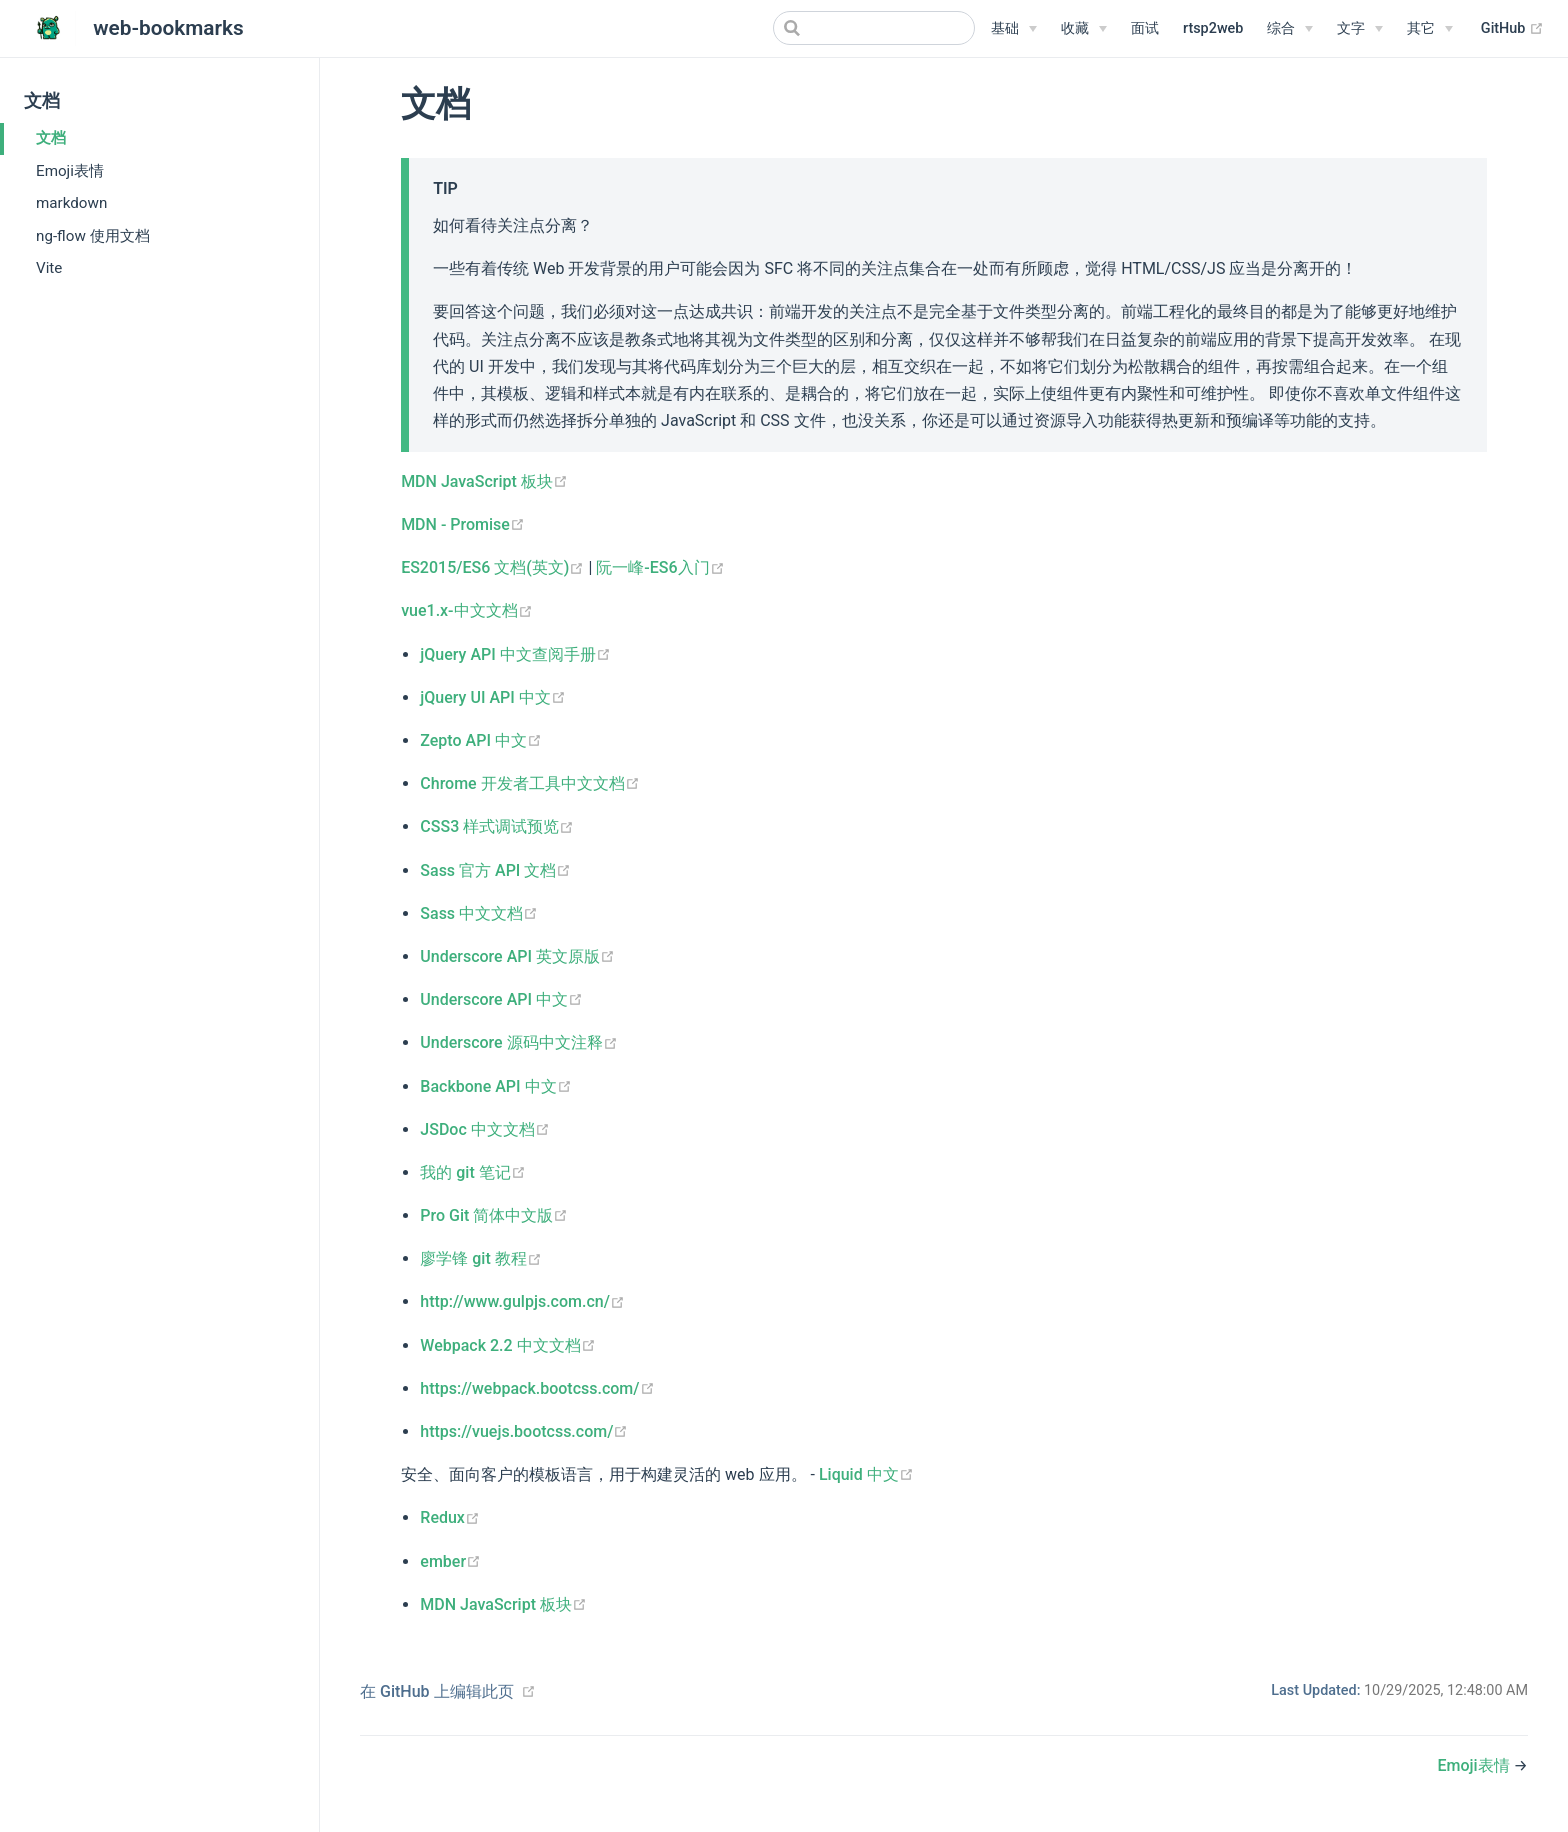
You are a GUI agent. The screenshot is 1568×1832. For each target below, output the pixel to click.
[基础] (1014, 29)
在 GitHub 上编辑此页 (437, 1691)
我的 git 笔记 (472, 1172)
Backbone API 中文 (495, 1086)
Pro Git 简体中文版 (494, 1215)
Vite (49, 268)
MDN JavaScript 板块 (484, 481)
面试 (1145, 28)
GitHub (1512, 29)
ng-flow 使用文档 (93, 236)
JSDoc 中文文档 (484, 1129)
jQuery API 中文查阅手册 (515, 654)
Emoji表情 (70, 171)
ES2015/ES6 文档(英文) (494, 567)
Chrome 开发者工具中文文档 (529, 783)
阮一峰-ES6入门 (660, 567)
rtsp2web (1213, 28)
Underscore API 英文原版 (517, 956)
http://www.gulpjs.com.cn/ (522, 1301)
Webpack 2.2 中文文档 (507, 1345)
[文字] (1360, 29)
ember (450, 1561)
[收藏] (1084, 29)
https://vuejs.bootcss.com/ (524, 1431)
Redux (450, 1517)
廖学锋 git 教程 (480, 1258)
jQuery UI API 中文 (492, 697)
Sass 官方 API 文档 (495, 870)
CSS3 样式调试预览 (497, 826)
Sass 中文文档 (479, 913)
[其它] (1430, 29)
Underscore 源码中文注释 (518, 1042)
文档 (51, 138)
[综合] (1290, 29)
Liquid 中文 (866, 1474)
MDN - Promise (463, 524)
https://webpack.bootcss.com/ (537, 1388)
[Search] (874, 28)
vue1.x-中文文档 (466, 610)
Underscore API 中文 (501, 999)
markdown (71, 203)
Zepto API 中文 (481, 740)
